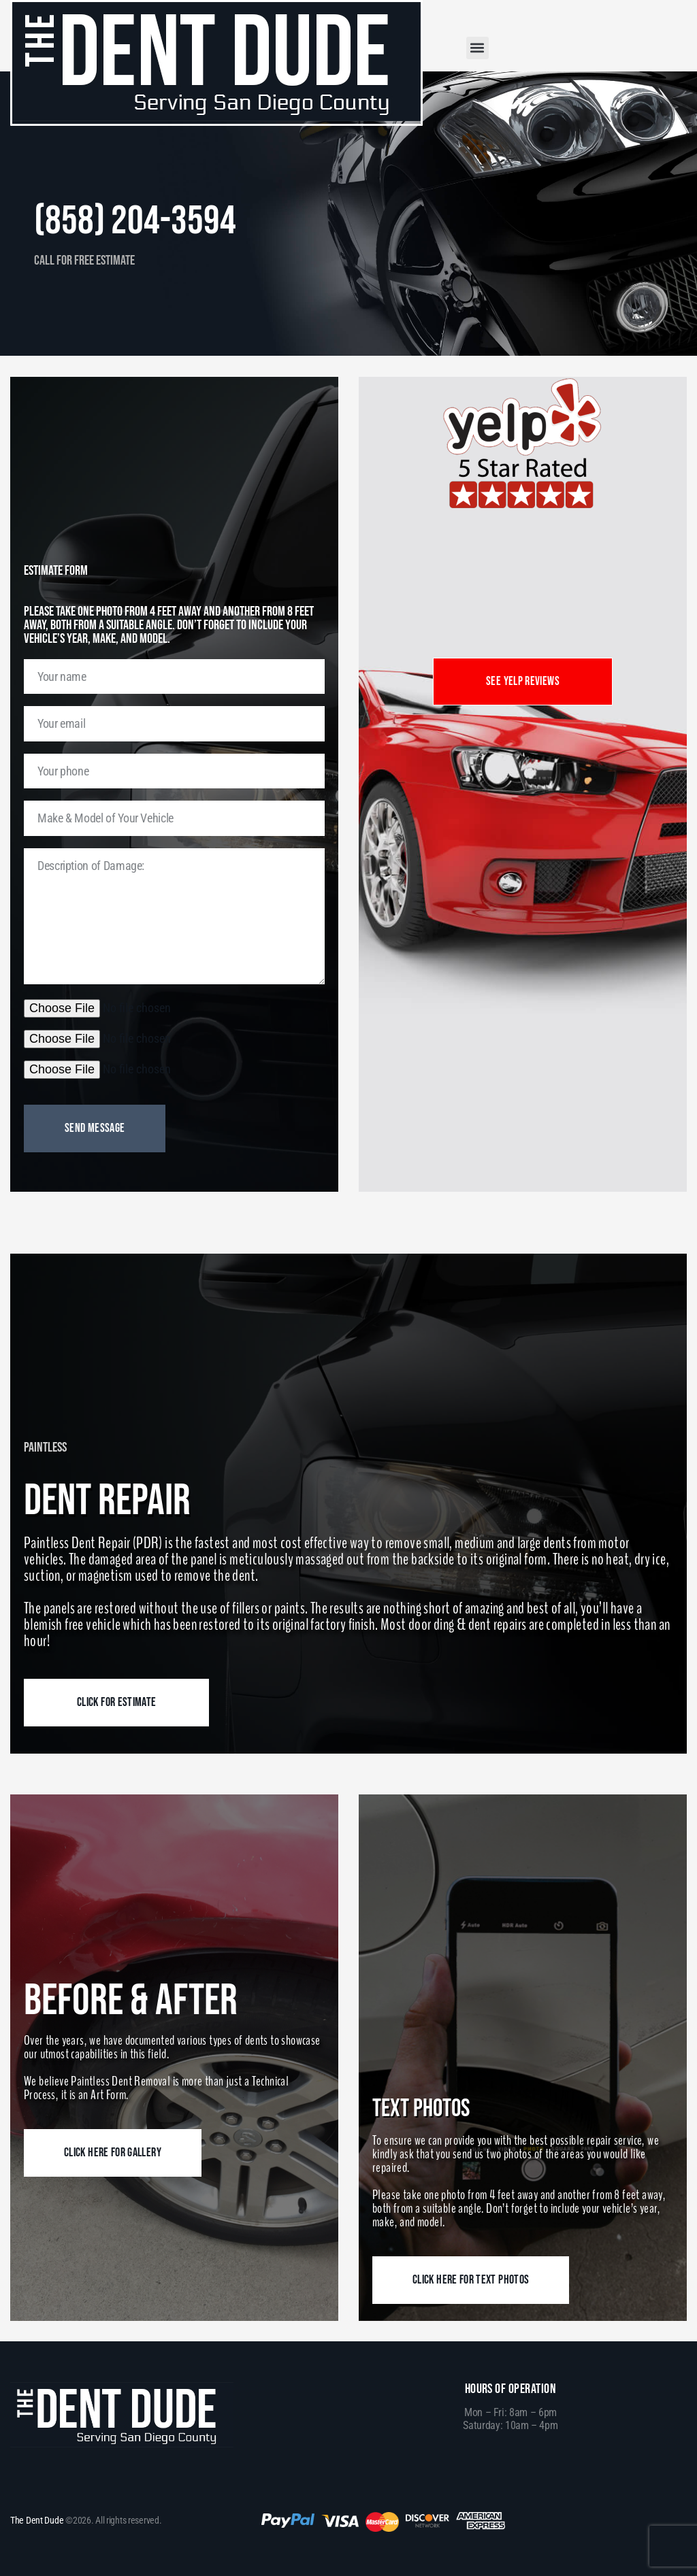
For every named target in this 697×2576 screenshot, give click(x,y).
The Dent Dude (36, 2520)
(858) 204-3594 (144, 220)
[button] (477, 48)
